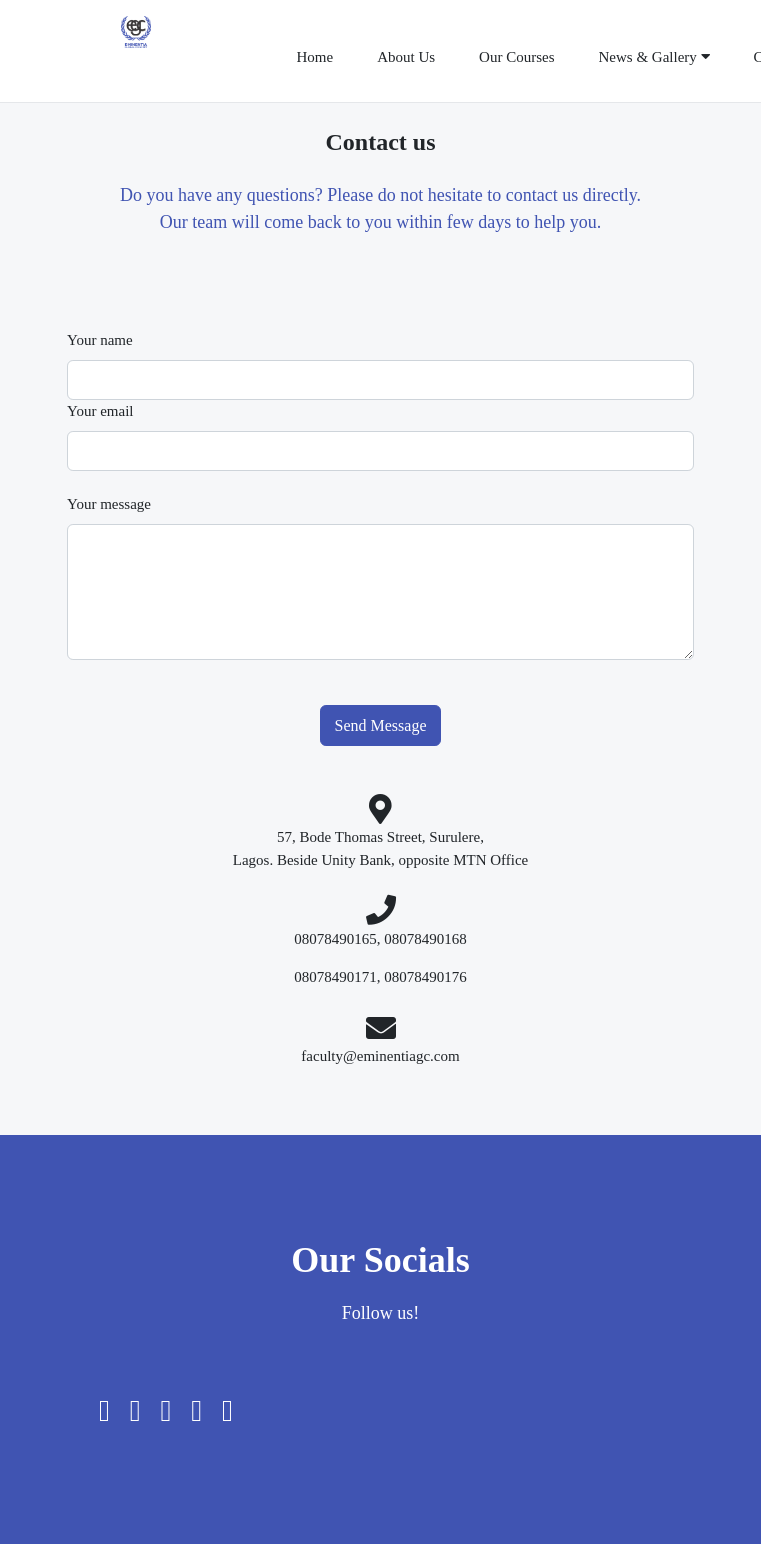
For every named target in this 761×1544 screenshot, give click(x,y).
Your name (100, 340)
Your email (100, 411)
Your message (109, 504)
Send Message (381, 725)
